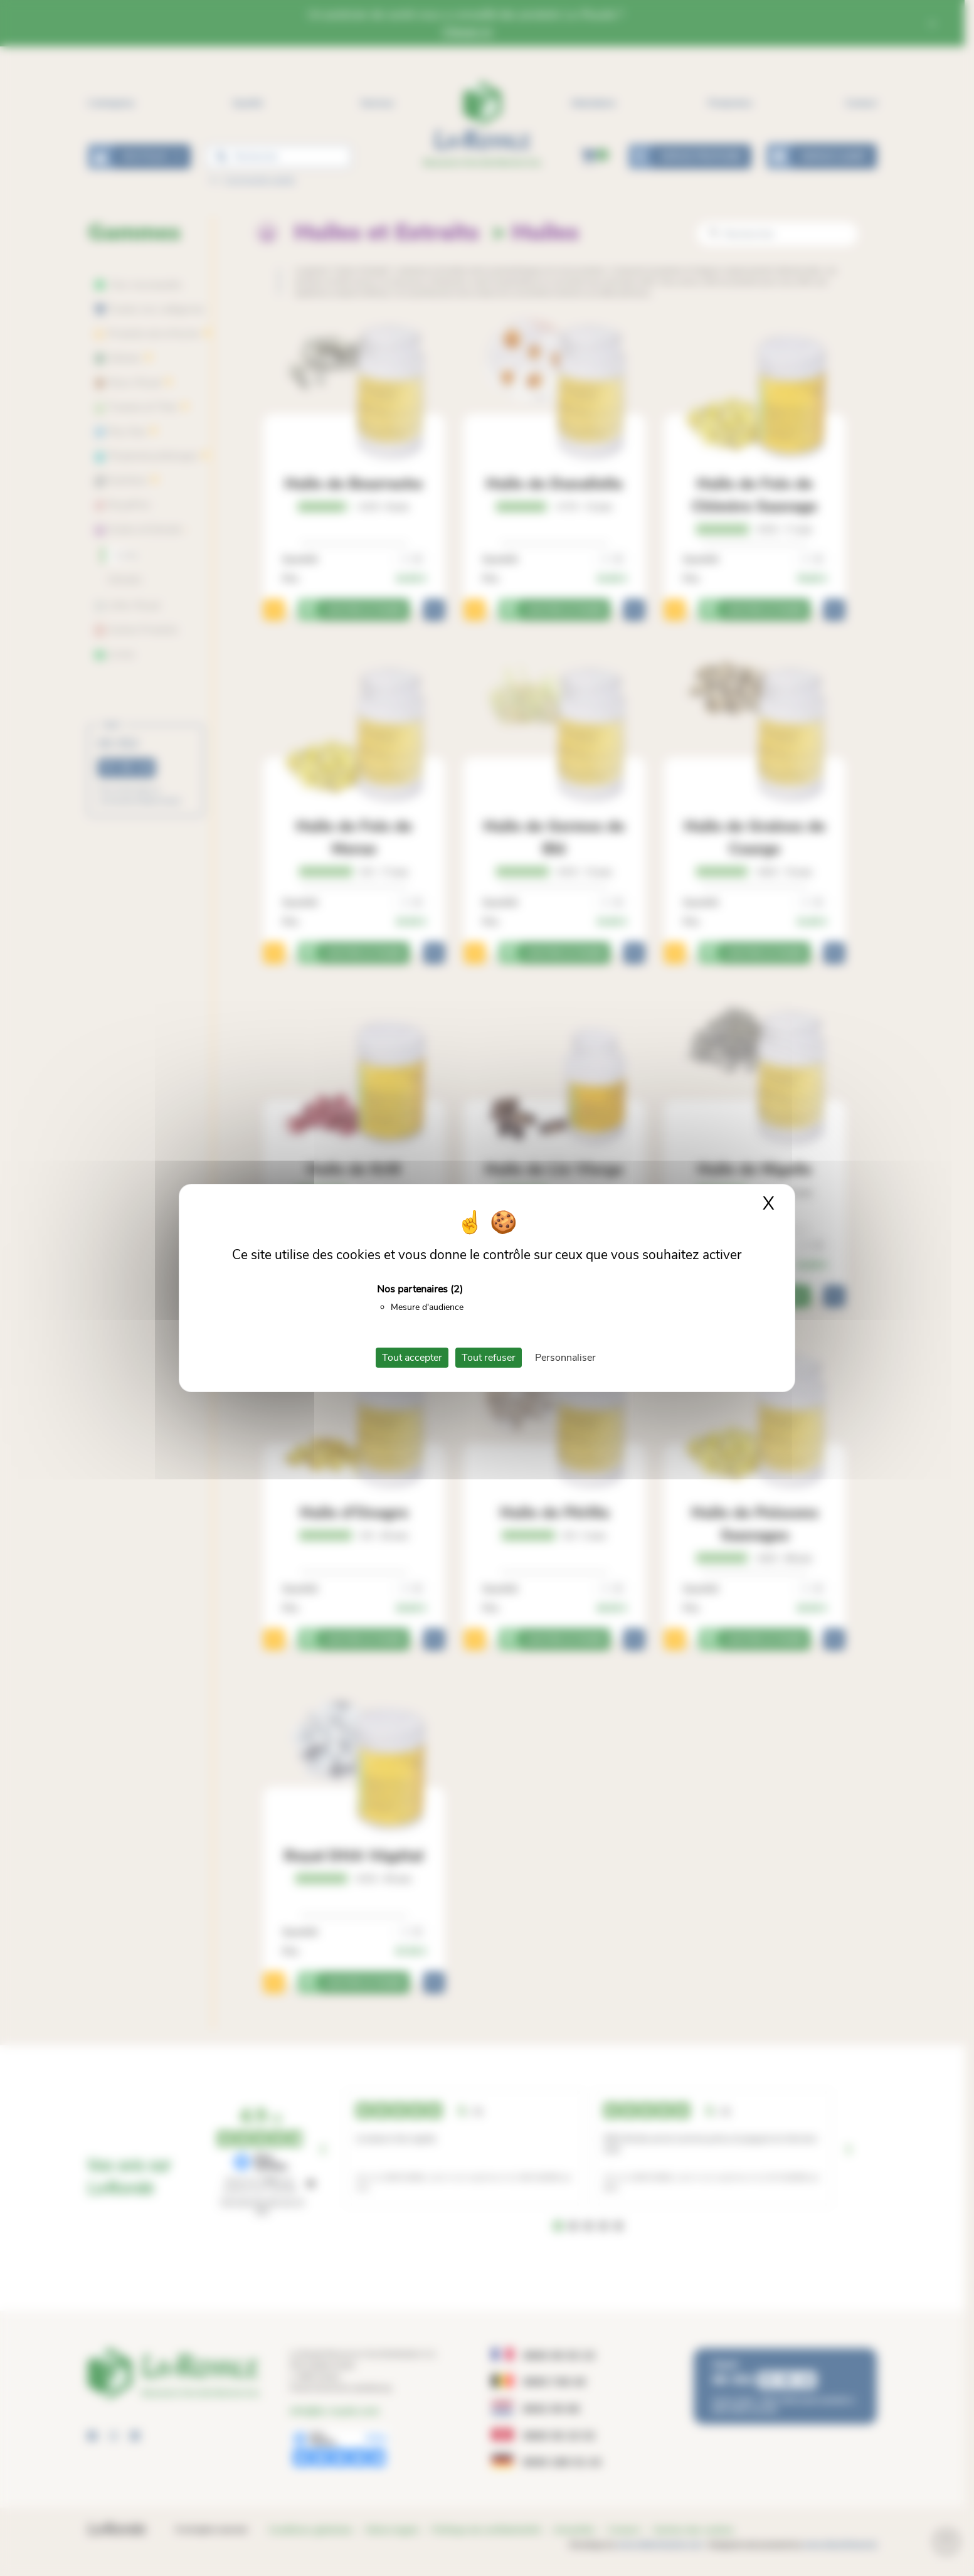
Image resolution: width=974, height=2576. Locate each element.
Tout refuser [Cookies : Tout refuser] (489, 1358)
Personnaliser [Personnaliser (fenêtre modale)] (565, 1358)
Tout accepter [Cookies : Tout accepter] (412, 1358)
